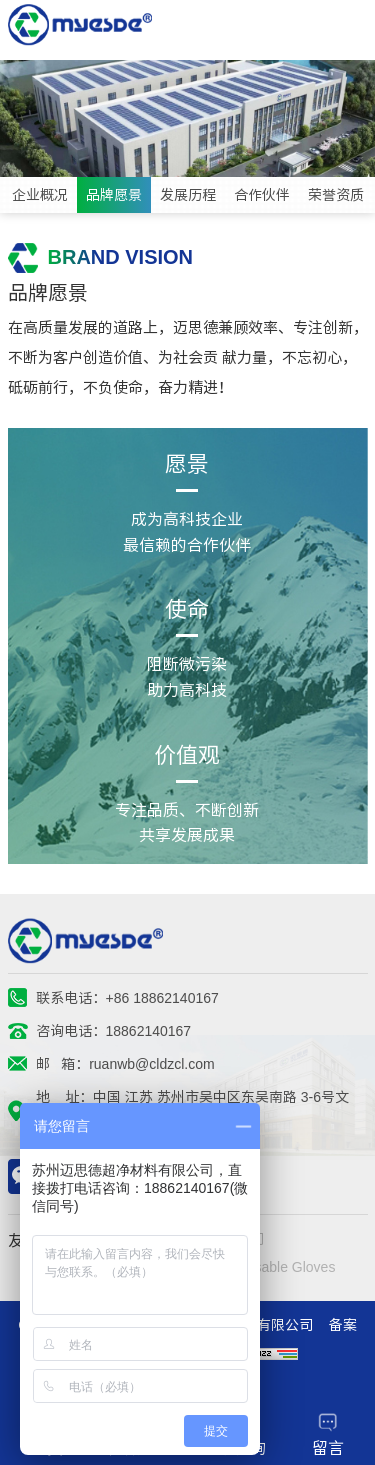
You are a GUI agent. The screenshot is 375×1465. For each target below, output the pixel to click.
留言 (328, 1434)
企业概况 (40, 195)
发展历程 (188, 195)
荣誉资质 (336, 195)
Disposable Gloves (277, 1267)
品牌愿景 (114, 195)
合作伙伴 (262, 195)
